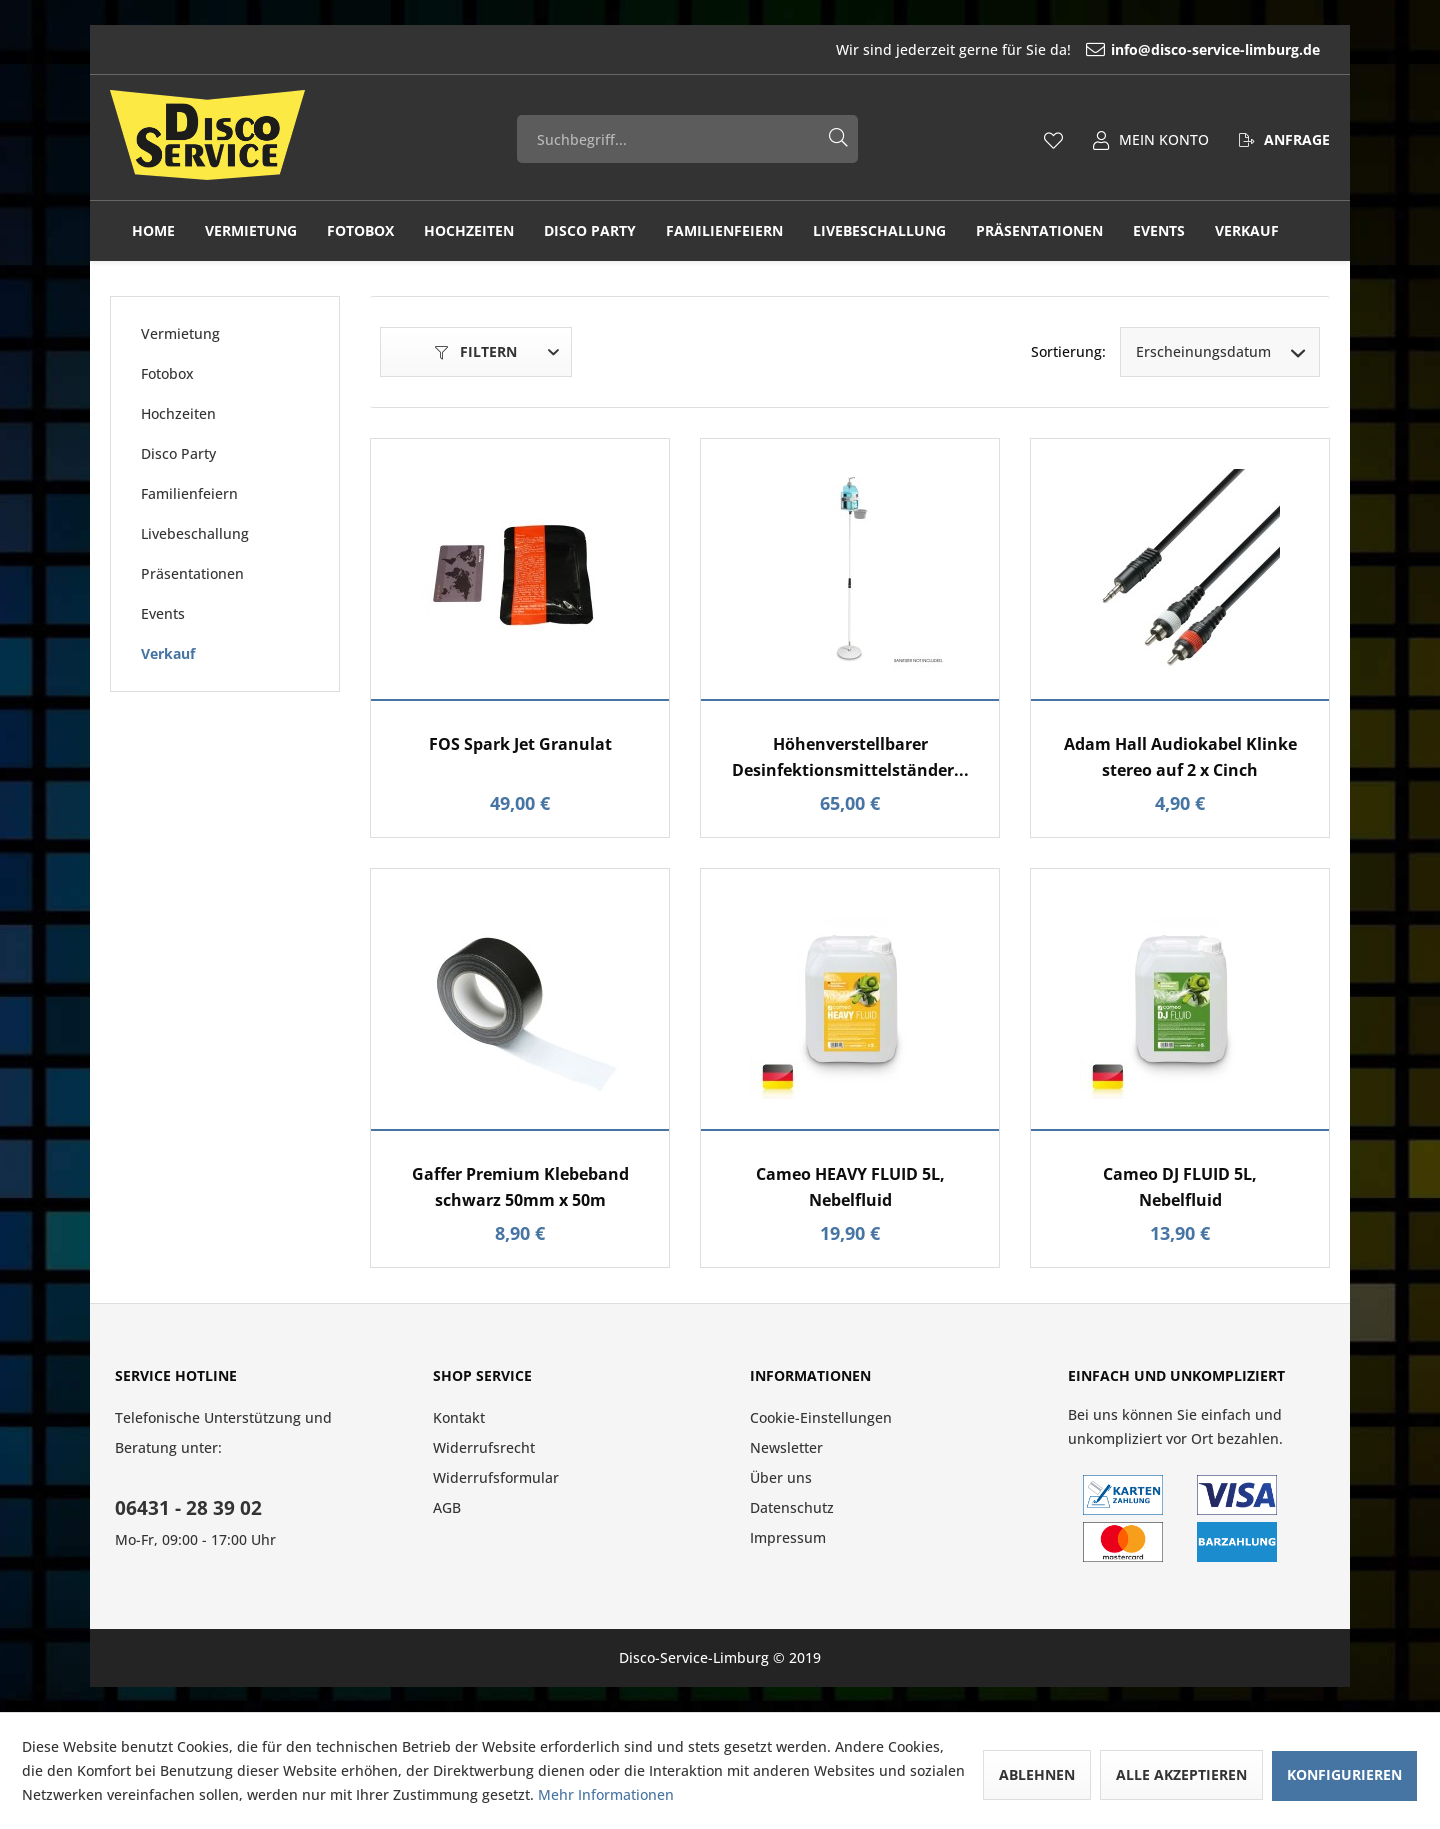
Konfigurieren (1344, 1774)
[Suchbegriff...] (688, 139)
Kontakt (459, 1417)
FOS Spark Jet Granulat (520, 744)
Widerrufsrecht (484, 1447)
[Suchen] (838, 135)
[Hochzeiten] (469, 231)
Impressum (788, 1537)
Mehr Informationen (606, 1794)
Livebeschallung (195, 533)
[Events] (1159, 231)
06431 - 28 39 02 (188, 1508)
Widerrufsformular (496, 1477)
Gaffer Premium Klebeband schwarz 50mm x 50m (520, 1187)
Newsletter (786, 1447)
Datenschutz (792, 1507)
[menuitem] (1085, 49)
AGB (447, 1507)
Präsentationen (192, 573)
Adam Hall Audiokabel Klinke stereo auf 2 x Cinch (1180, 757)
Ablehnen (1037, 1774)
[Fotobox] (360, 231)
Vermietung (180, 333)
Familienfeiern (189, 493)
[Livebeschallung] (879, 231)
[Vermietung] (251, 231)
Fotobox (167, 373)
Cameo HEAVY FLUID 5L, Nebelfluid (850, 1187)
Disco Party (178, 453)
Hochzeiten (178, 413)
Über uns (781, 1477)
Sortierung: (1068, 351)
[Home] (153, 231)
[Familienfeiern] (724, 231)
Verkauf (168, 653)
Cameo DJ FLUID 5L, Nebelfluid (1180, 1187)
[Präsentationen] (1039, 231)
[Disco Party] (590, 231)
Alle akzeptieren (1181, 1774)
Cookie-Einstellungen (821, 1417)
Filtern (476, 351)
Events (163, 613)
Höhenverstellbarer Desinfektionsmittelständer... (850, 757)
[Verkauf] (1247, 231)
